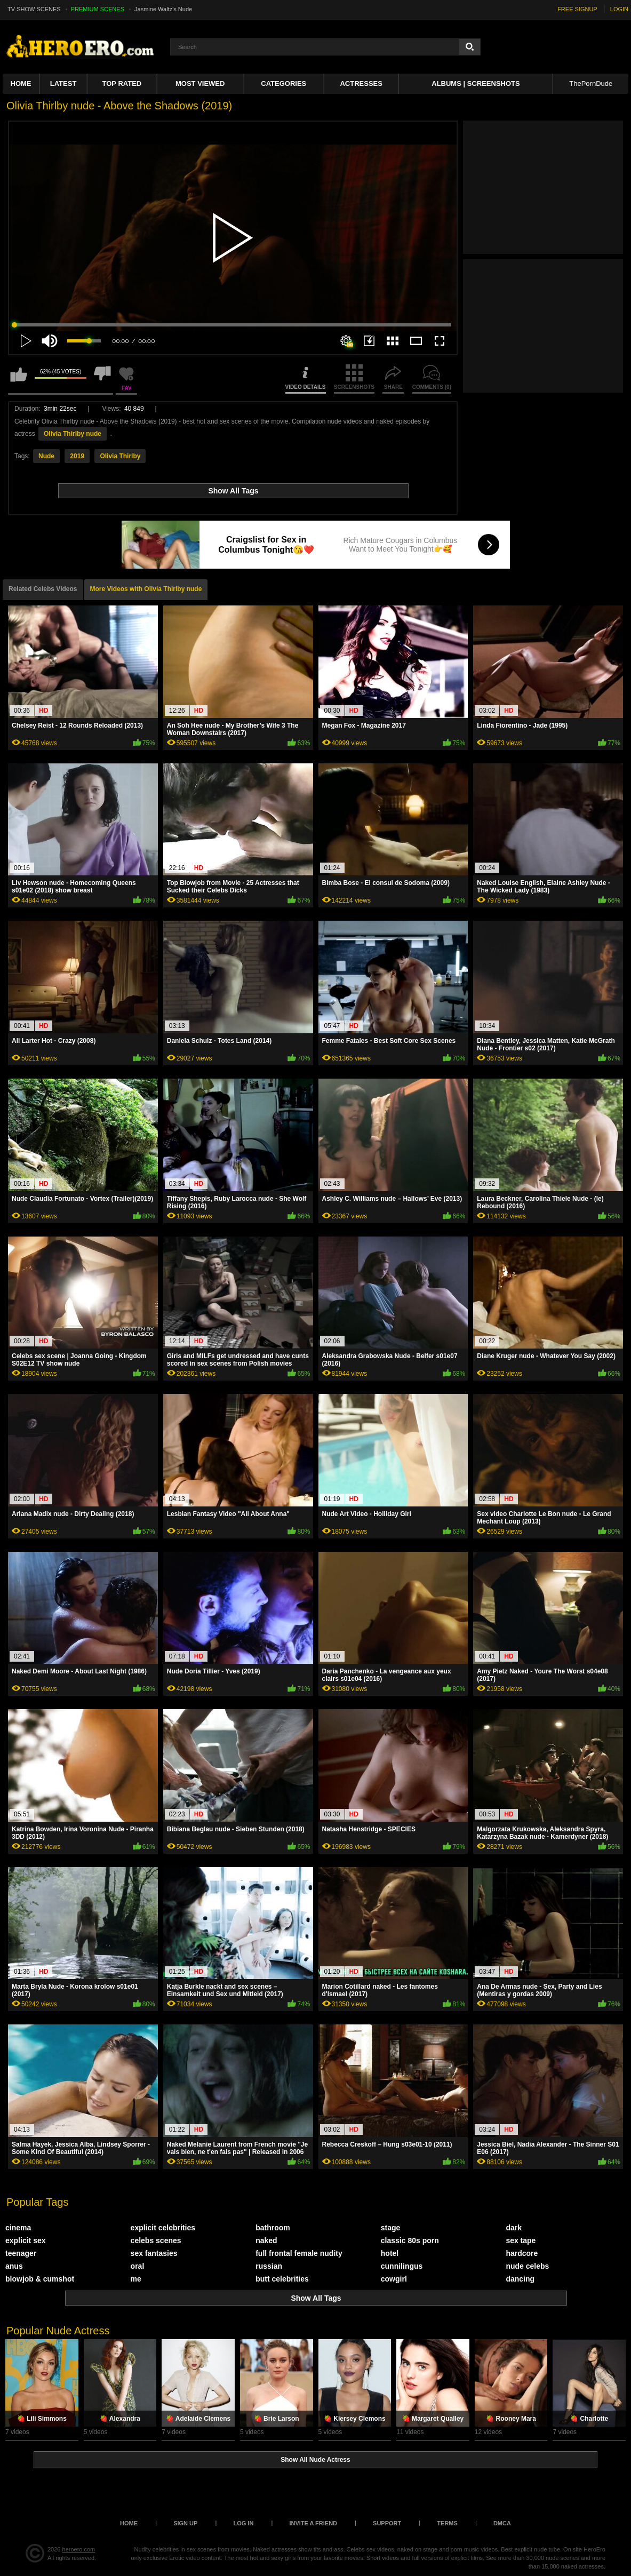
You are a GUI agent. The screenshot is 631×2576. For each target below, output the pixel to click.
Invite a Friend (313, 2523)
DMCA (502, 2523)
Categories (283, 83)
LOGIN (619, 9)
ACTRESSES (361, 83)
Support (387, 2523)
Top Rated (122, 83)
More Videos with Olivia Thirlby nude (146, 589)
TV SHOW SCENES (34, 9)
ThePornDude (590, 83)
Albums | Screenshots (476, 83)
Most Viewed (200, 83)
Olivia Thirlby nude (72, 433)
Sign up (185, 2523)
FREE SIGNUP (577, 9)
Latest (63, 83)
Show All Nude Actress (315, 2459)
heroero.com (78, 2549)
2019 (77, 456)
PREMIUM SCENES (97, 9)
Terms (447, 2523)
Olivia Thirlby (120, 456)
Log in (243, 2523)
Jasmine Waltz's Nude (163, 9)
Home (21, 83)
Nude (46, 456)
